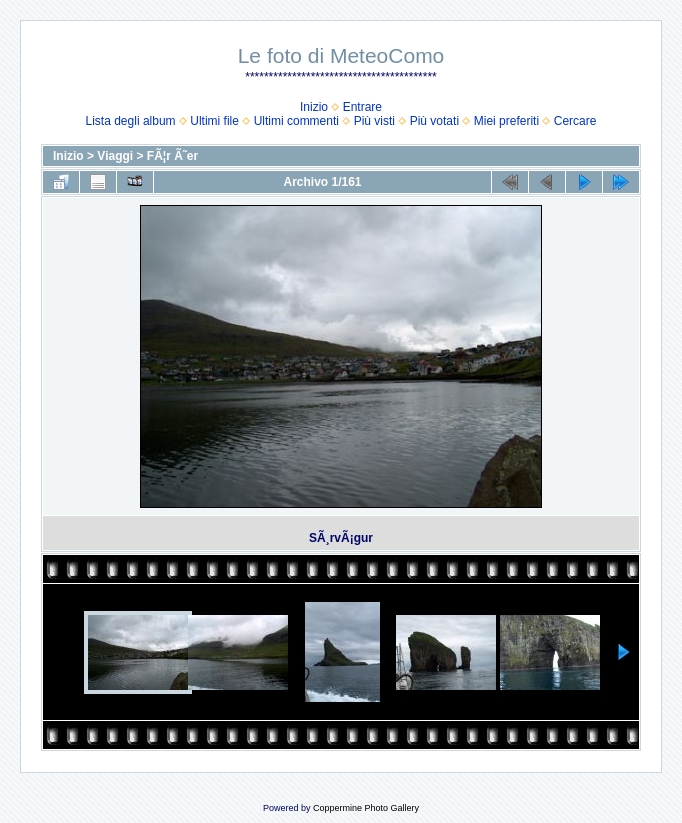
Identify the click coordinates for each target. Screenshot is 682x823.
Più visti (374, 121)
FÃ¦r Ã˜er (172, 156)
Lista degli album (131, 121)
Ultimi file (214, 121)
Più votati (434, 121)
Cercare (575, 121)
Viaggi (115, 156)
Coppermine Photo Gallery (366, 808)
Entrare (362, 107)
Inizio (314, 107)
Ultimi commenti (296, 121)
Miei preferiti (506, 121)
